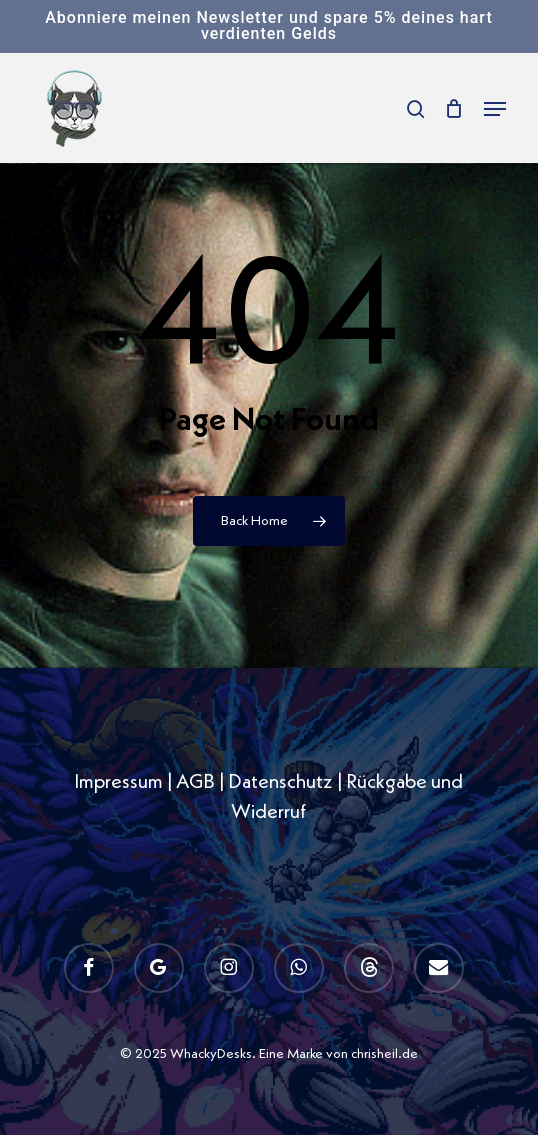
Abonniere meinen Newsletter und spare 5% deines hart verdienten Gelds (268, 25)
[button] (495, 109)
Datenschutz (280, 783)
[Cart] (454, 108)
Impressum (118, 783)
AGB (195, 783)
